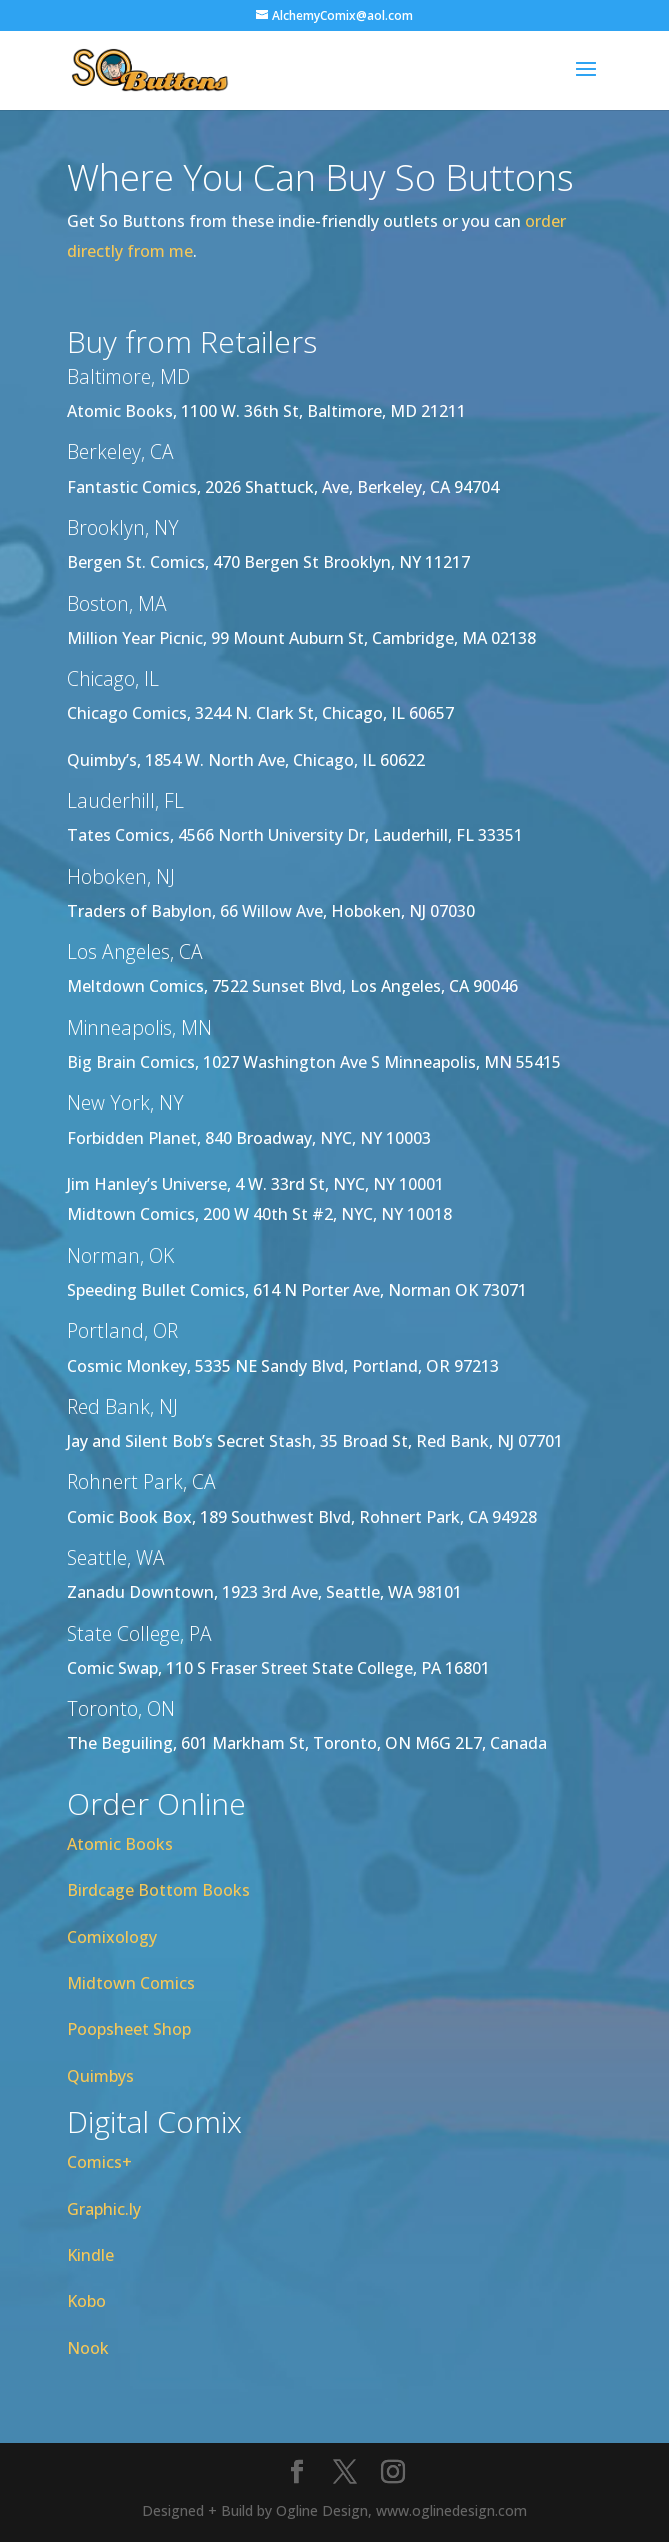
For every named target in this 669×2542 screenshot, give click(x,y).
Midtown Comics (131, 1983)
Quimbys (100, 2076)
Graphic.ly (104, 2209)
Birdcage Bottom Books (158, 1890)
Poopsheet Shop (129, 2029)
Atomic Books (120, 1844)
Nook (88, 2348)
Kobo (86, 2301)
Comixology (112, 1937)
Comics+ (99, 2162)
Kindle (90, 2255)
